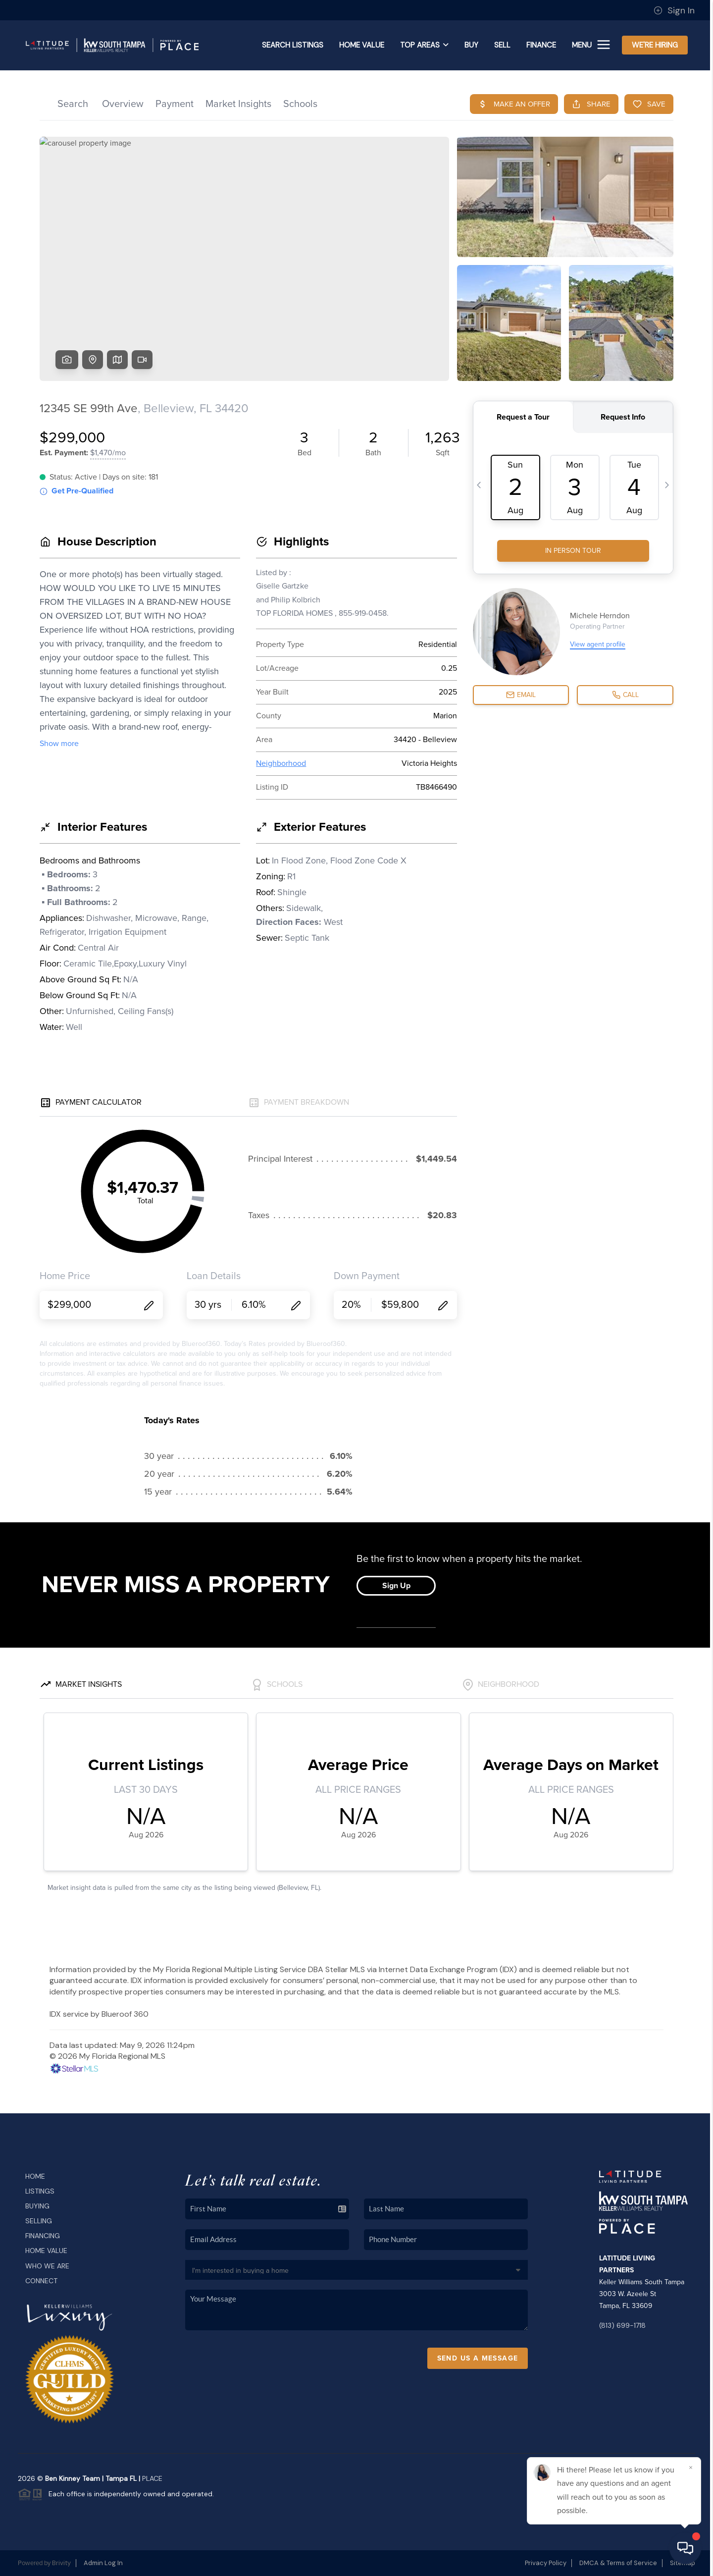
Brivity (61, 2563)
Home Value (361, 45)
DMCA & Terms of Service (618, 2563)
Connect (41, 2280)
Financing (42, 2235)
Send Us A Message (477, 2358)
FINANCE (541, 45)
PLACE (152, 2478)
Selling (38, 2220)
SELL (502, 45)
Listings (39, 2191)
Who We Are (47, 2265)
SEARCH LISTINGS (292, 45)
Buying (37, 2205)
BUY (471, 45)
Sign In (674, 10)
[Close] (691, 2467)
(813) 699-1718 (622, 2325)
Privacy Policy (545, 2563)
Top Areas (424, 45)
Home (35, 2176)
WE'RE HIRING (655, 45)
